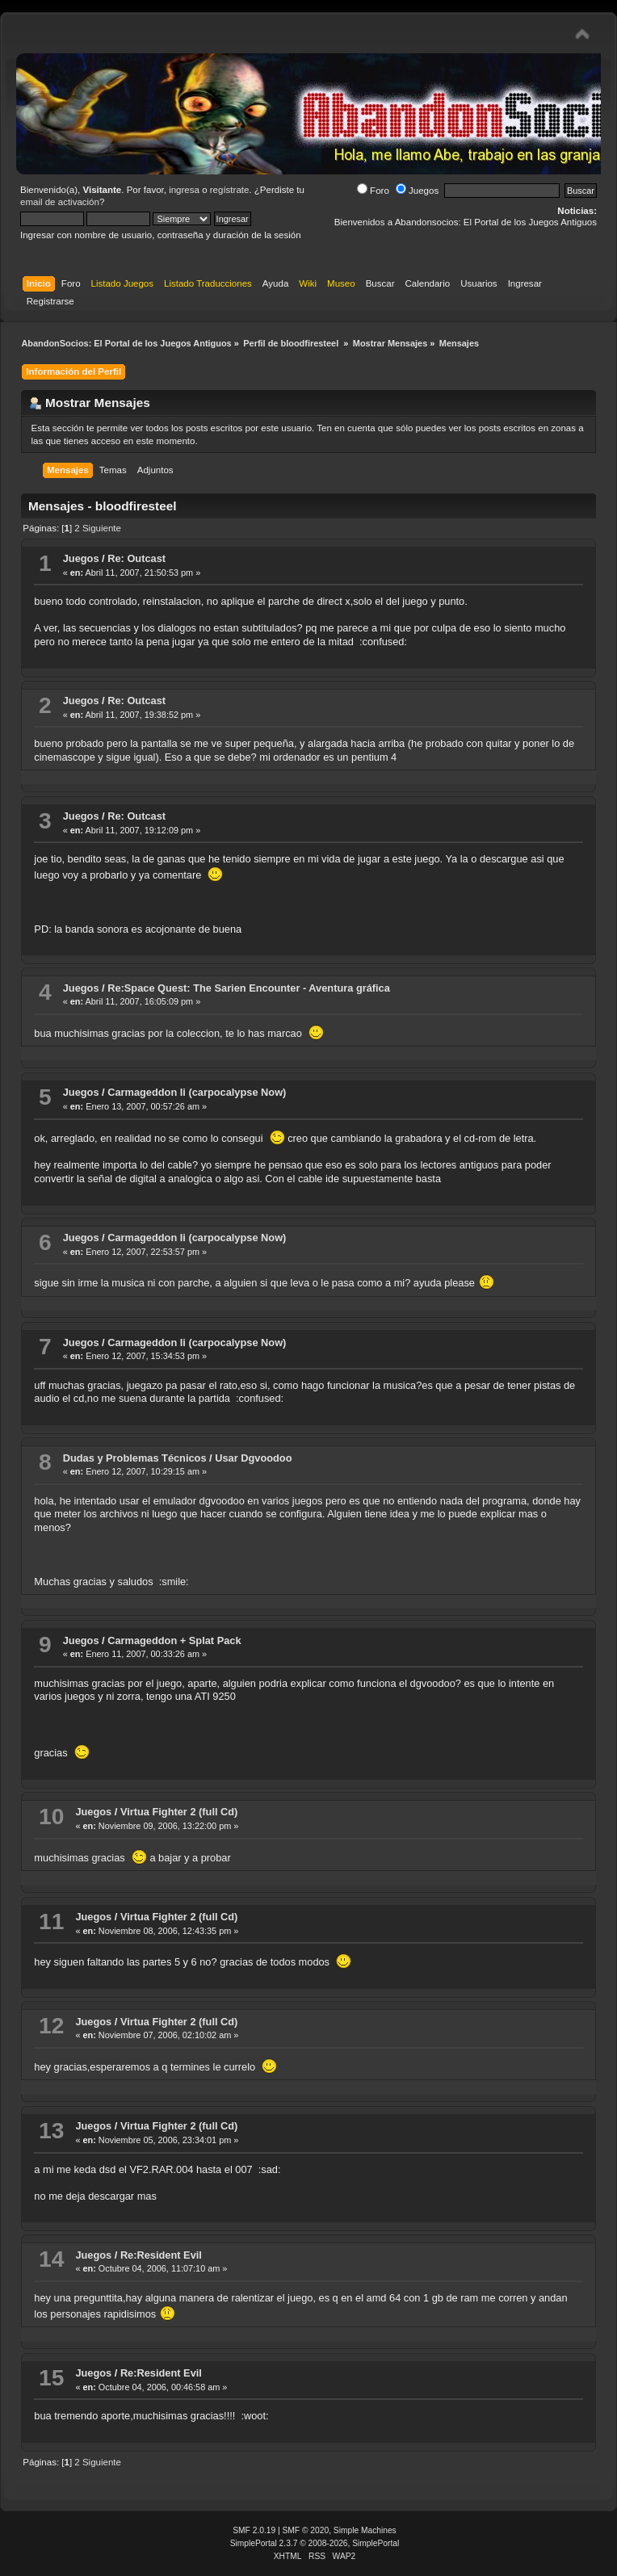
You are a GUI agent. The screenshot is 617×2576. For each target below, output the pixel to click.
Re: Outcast (136, 558)
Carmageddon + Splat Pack (174, 1640)
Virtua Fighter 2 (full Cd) (179, 1812)
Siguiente (101, 528)
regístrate (230, 190)
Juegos (417, 190)
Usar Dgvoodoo (253, 1458)
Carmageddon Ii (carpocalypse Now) (196, 1092)
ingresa (184, 190)
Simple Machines (365, 2530)
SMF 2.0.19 (254, 2530)
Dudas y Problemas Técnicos (135, 1458)
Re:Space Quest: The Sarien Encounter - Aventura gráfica (248, 988)
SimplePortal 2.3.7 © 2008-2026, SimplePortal (315, 2543)
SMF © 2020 (306, 2530)
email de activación (59, 202)
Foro (373, 190)
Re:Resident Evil (161, 2255)
